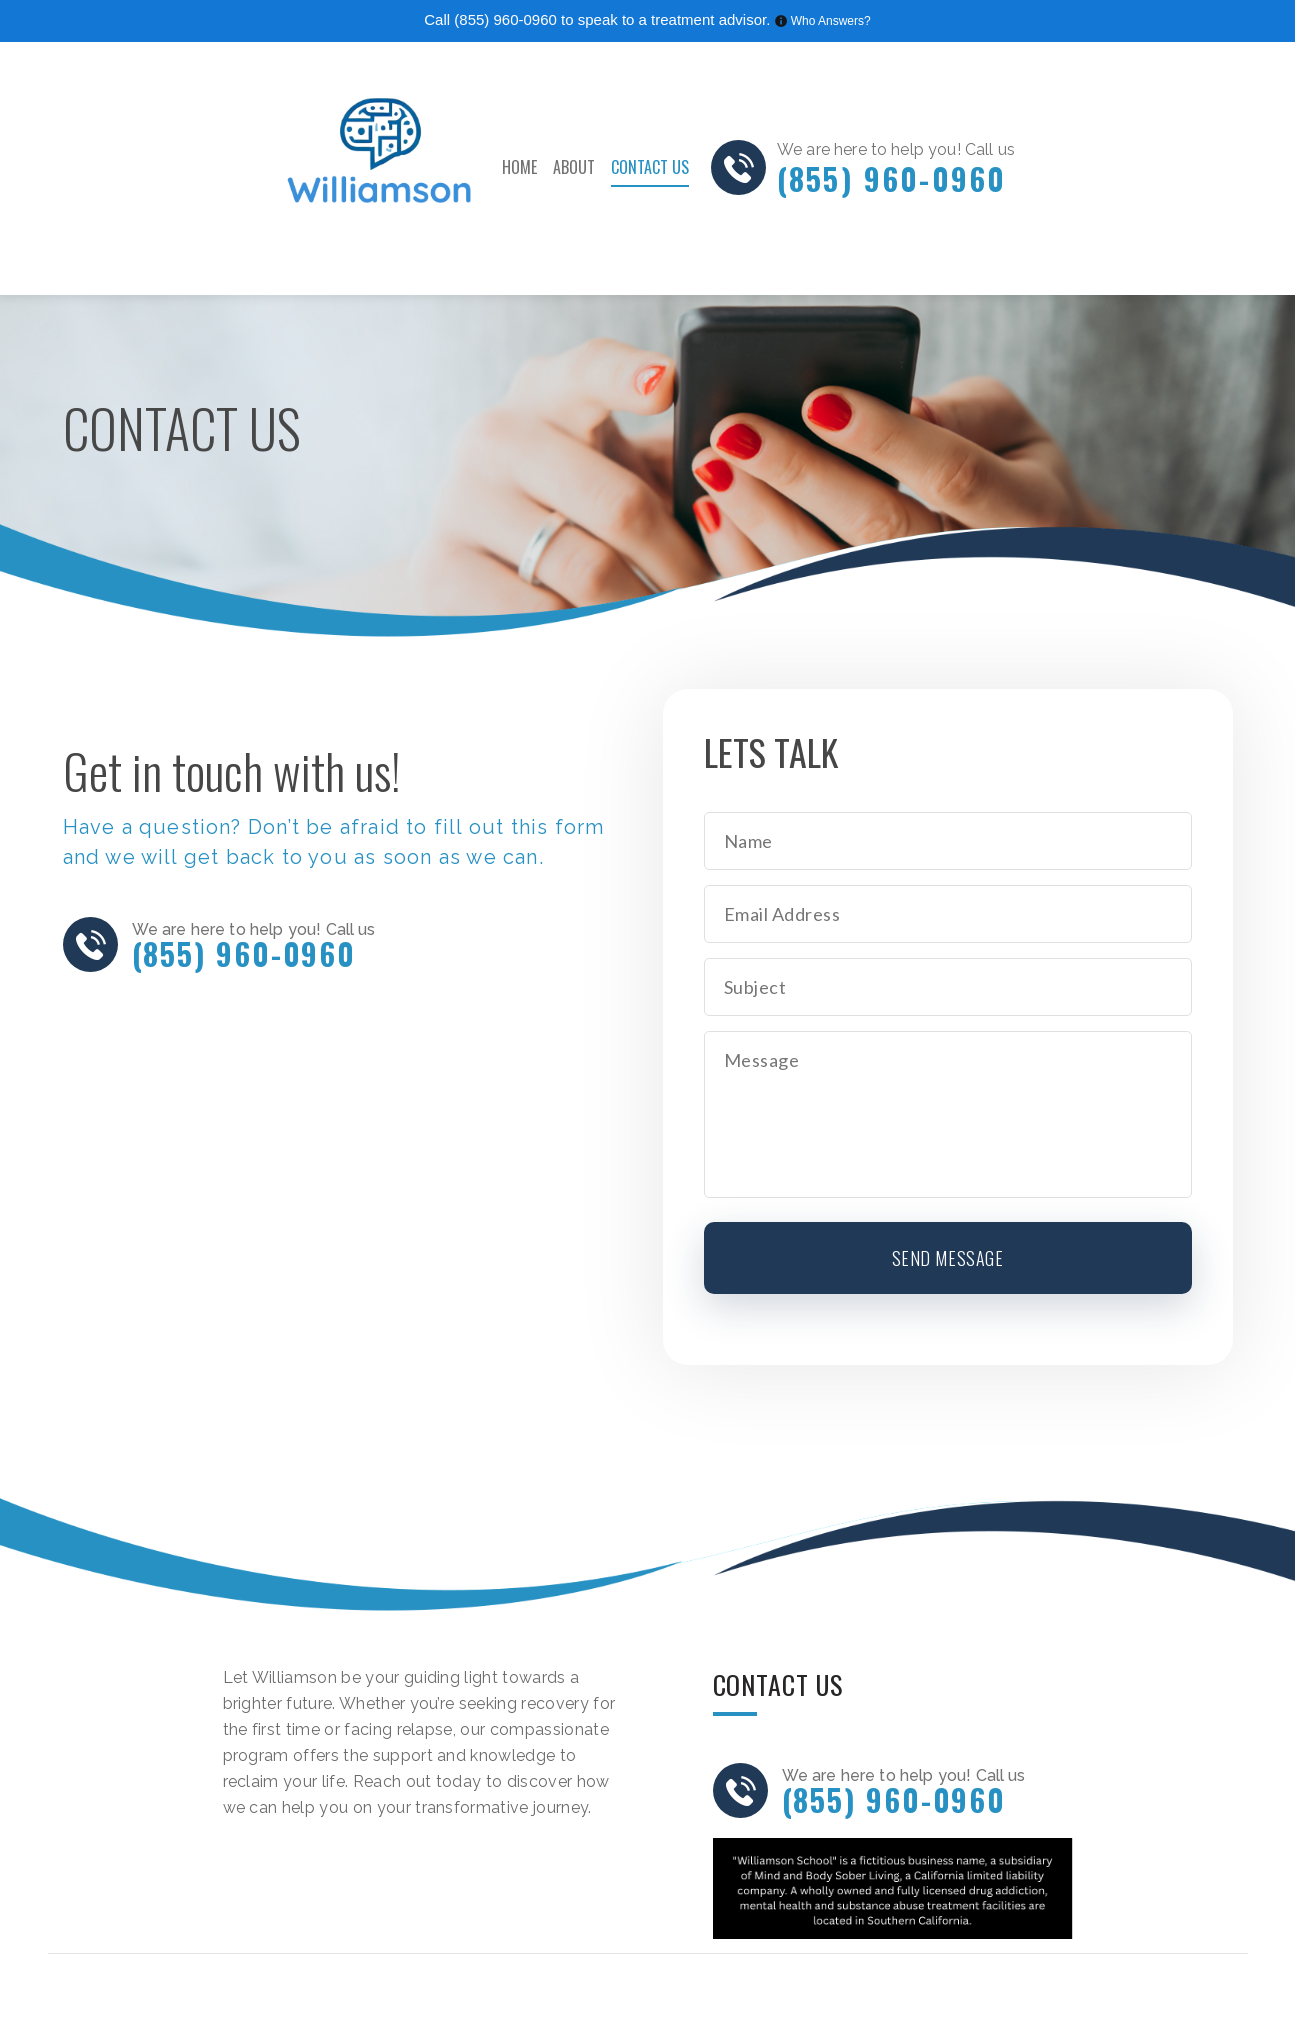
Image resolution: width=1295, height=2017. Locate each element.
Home (519, 167)
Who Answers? (831, 21)
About (574, 167)
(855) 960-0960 (505, 19)
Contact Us (650, 167)
